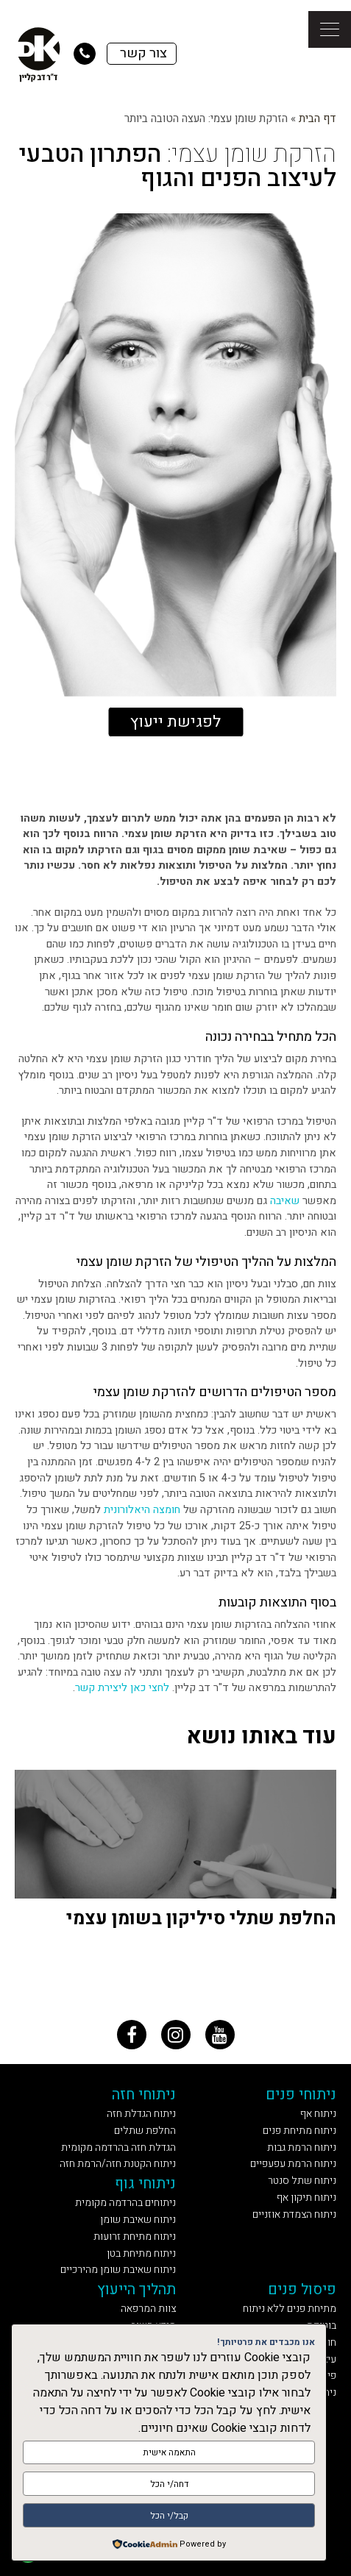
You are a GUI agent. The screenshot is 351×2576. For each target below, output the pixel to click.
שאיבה (284, 1201)
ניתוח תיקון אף (306, 2197)
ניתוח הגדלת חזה (141, 2113)
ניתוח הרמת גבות (301, 2147)
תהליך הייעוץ (136, 2289)
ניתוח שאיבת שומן (138, 2219)
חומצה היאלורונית (142, 1510)
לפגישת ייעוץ (175, 721)
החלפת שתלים (145, 2130)
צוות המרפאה (148, 2308)
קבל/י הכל (169, 2515)
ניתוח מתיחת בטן (141, 2253)
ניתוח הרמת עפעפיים (293, 2163)
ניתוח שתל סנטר (302, 2180)
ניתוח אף (318, 2113)
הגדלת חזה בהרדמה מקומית (118, 2147)
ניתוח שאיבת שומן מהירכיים (118, 2269)
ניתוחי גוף (145, 2183)
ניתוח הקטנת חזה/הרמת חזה (118, 2163)
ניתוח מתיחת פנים (299, 2130)
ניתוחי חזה (144, 2094)
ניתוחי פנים (301, 2094)
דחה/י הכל (169, 2484)
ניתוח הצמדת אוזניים (294, 2214)
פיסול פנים (302, 2289)
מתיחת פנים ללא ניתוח (289, 2308)
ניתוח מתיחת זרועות (134, 2236)
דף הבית (317, 118)
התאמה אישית (169, 2452)
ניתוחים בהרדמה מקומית (125, 2202)
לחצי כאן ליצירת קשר (122, 1688)
